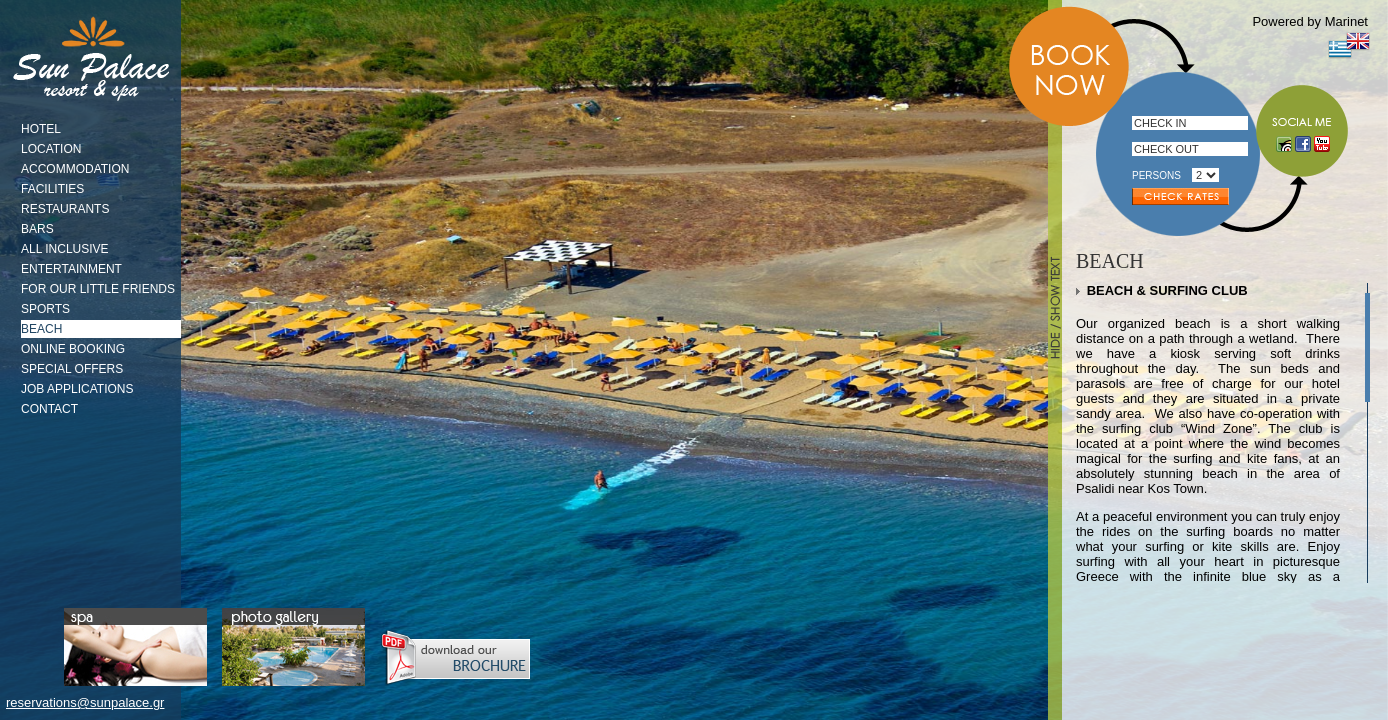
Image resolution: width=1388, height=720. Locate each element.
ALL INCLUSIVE (65, 249)
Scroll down (1365, 578)
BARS (37, 229)
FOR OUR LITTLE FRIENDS (98, 289)
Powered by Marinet (1310, 21)
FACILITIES (52, 189)
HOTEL (41, 129)
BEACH (41, 329)
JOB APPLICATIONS (77, 389)
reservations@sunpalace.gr (85, 702)
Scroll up (1365, 288)
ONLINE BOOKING (73, 349)
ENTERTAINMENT (71, 269)
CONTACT (49, 409)
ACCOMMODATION (75, 169)
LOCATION (51, 149)
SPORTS (45, 309)
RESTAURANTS (65, 209)
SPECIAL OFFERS (72, 369)
